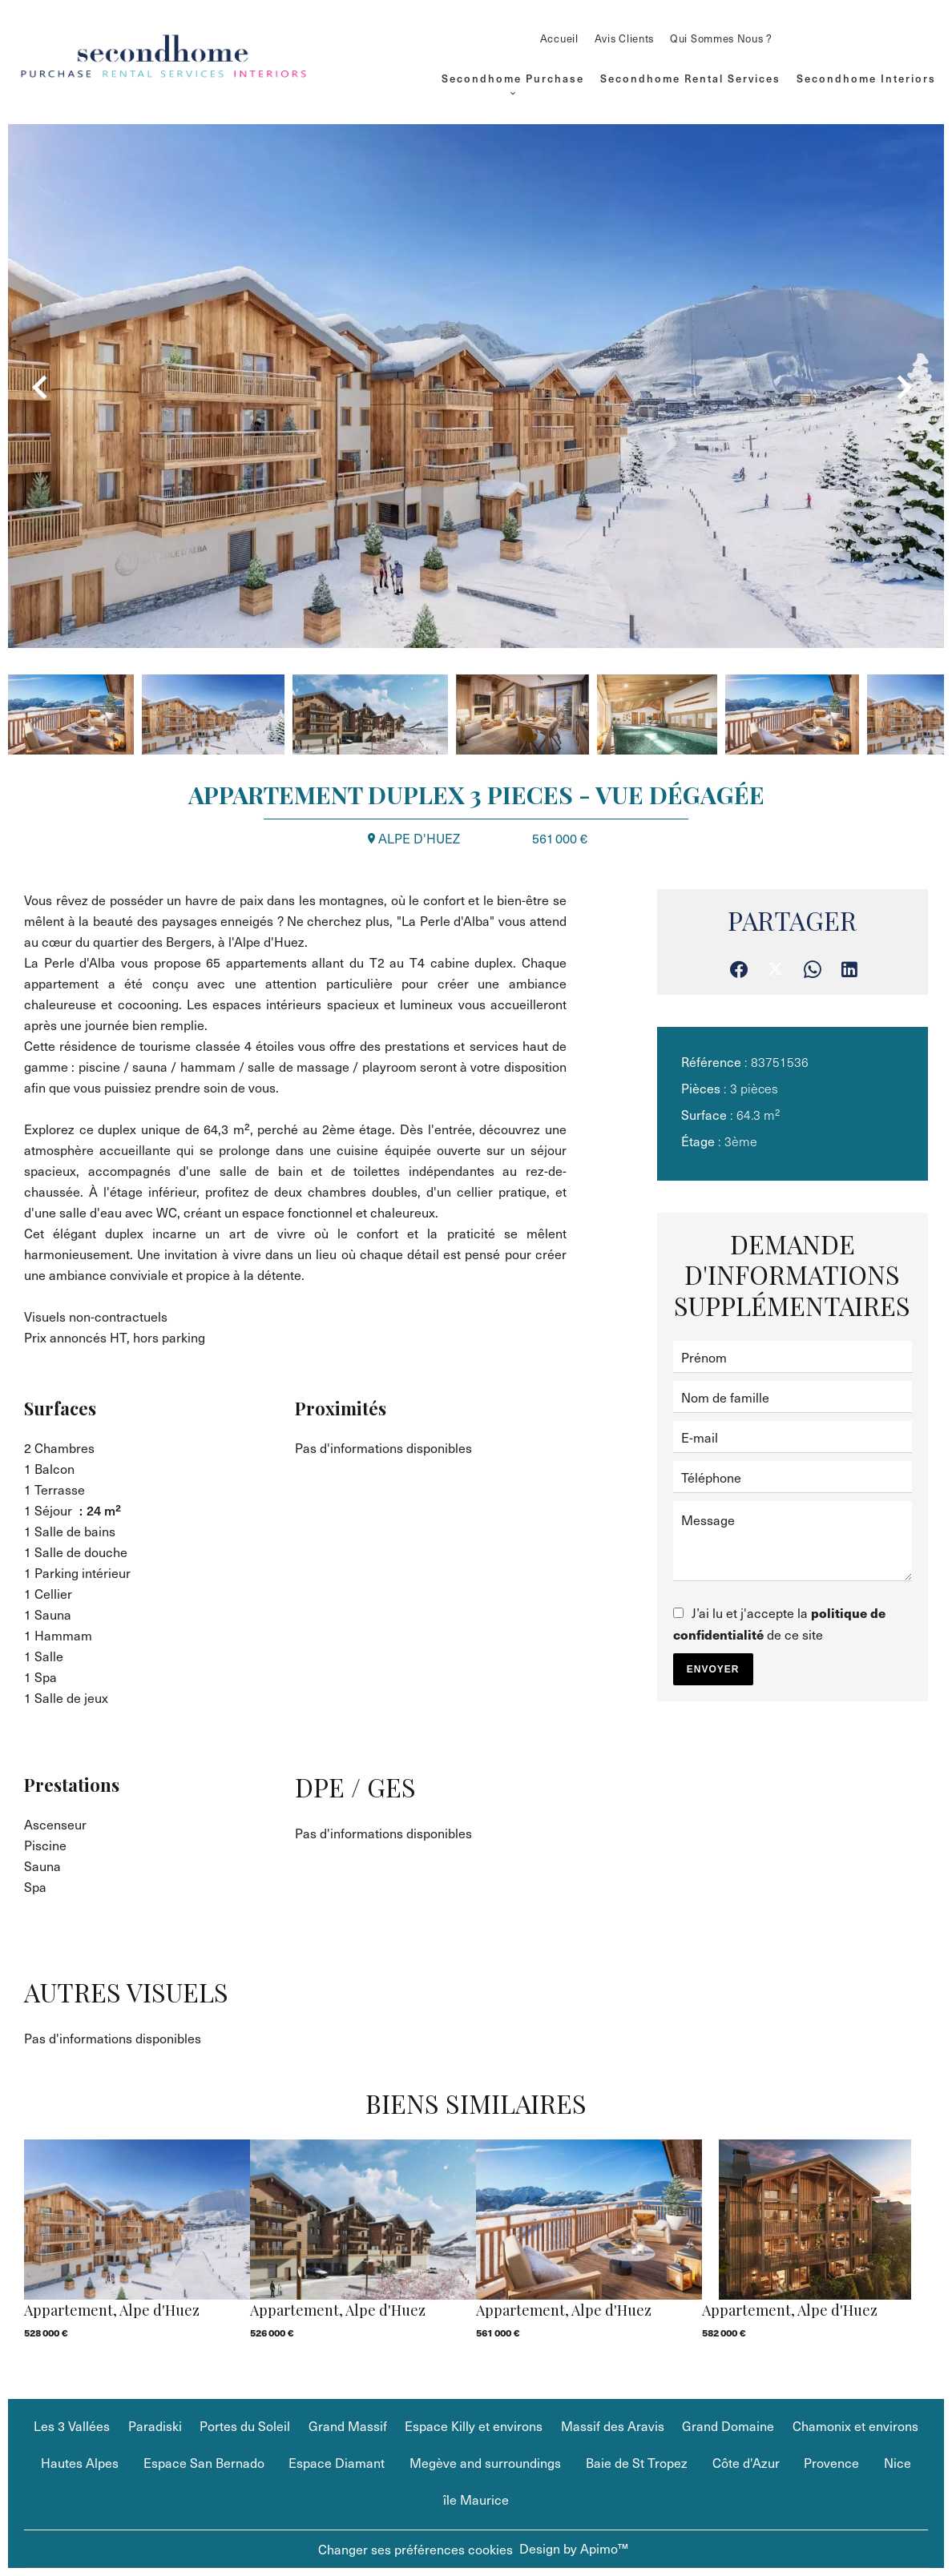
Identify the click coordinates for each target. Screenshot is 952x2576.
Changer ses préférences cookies (415, 2548)
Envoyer (713, 1669)
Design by (573, 2548)
